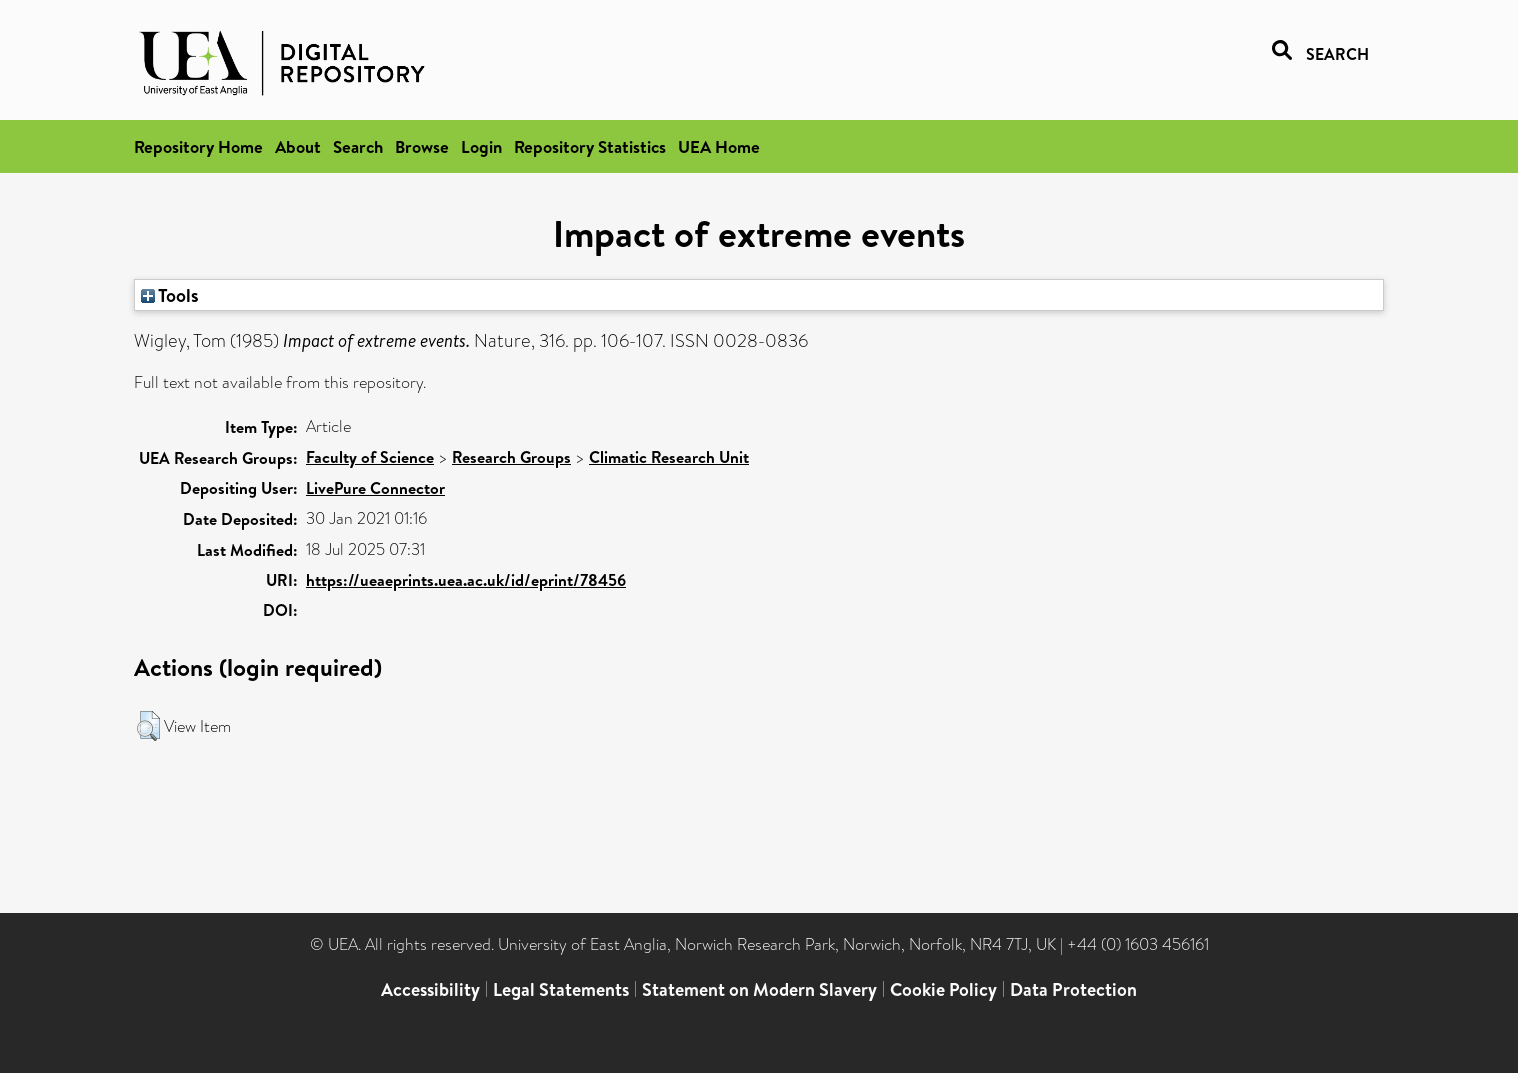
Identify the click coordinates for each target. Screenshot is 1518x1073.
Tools (170, 295)
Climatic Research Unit (669, 457)
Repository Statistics (590, 146)
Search (358, 146)
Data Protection (1073, 989)
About (298, 146)
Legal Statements (561, 989)
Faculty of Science (370, 457)
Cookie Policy (943, 989)
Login (481, 146)
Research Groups (511, 457)
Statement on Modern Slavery (759, 989)
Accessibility (430, 989)
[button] (148, 726)
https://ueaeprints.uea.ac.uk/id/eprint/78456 (466, 580)
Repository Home (198, 146)
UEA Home (719, 146)
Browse (422, 146)
